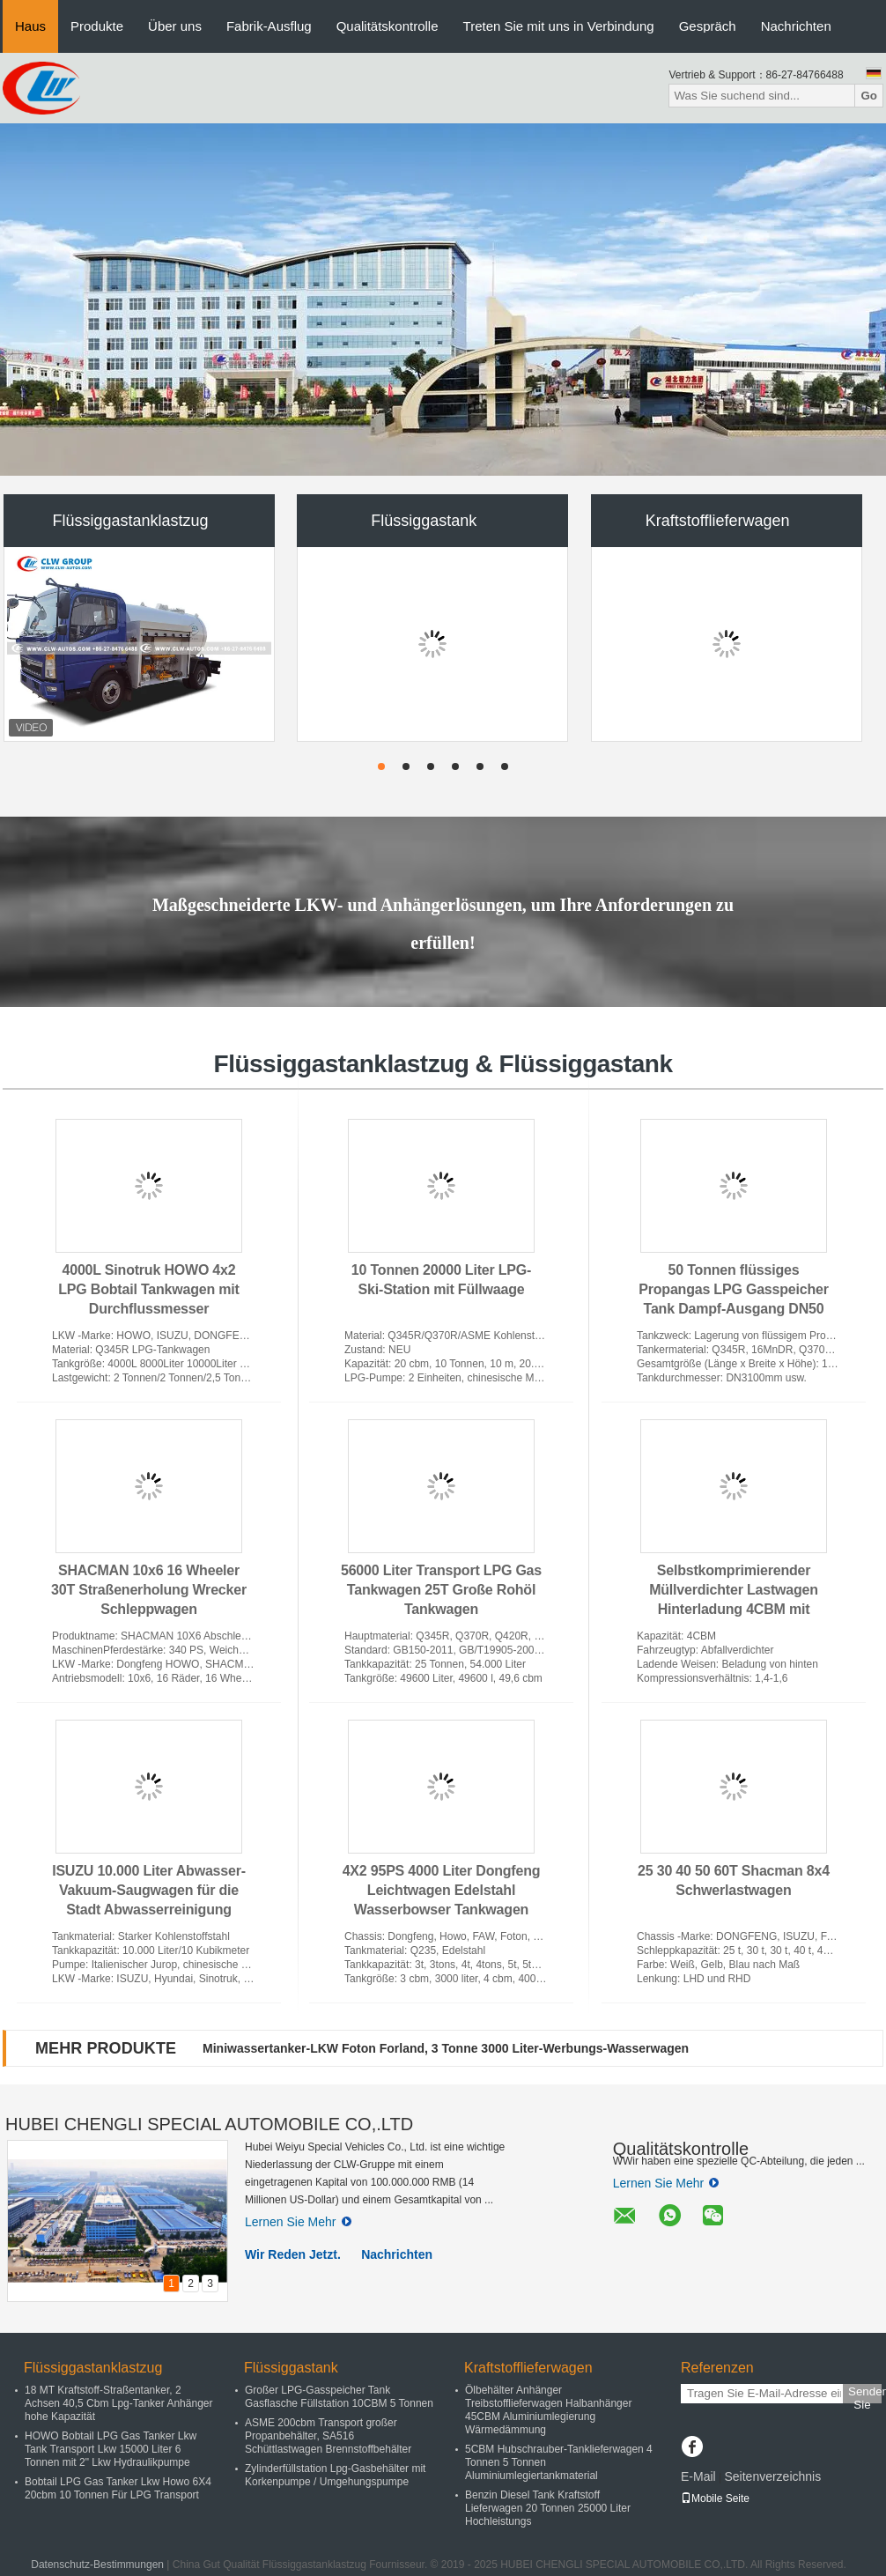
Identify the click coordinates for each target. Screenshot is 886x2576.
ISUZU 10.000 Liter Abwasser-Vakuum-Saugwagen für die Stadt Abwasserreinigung (149, 1890)
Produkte (96, 26)
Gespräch (707, 26)
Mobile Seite (715, 2498)
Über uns (175, 26)
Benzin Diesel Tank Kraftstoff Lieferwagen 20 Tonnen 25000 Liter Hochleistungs (548, 2508)
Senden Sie (865, 2394)
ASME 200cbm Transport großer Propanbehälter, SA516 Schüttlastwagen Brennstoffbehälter (328, 2436)
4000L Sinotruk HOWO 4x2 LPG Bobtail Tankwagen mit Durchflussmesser (148, 1289)
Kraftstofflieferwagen (718, 520)
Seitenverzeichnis (772, 2476)
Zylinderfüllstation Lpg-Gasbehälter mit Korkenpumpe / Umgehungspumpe (335, 2475)
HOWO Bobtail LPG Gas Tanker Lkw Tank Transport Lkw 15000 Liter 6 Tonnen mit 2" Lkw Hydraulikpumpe (110, 2449)
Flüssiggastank (423, 520)
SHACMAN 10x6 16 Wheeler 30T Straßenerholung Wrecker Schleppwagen (149, 1590)
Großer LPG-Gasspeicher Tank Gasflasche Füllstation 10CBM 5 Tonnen (339, 2396)
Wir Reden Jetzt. (293, 2254)
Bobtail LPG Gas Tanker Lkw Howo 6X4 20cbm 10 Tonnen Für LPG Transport (118, 2488)
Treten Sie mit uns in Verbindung (558, 26)
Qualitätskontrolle (387, 26)
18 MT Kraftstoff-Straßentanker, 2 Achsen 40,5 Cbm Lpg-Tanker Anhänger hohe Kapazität (118, 2403)
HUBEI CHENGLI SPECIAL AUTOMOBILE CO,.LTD (209, 2124)
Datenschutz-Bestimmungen (97, 2564)
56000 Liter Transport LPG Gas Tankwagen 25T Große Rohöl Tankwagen (441, 1590)
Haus (30, 26)
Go (868, 95)
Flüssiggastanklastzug (130, 520)
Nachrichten (796, 26)
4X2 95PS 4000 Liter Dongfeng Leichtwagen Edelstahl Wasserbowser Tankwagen (442, 1890)
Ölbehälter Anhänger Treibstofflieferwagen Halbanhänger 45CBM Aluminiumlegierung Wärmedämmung (548, 2410)
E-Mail (698, 2476)
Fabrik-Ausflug (269, 26)
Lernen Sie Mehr (298, 2222)
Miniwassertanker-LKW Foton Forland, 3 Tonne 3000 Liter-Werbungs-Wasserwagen (446, 2048)
